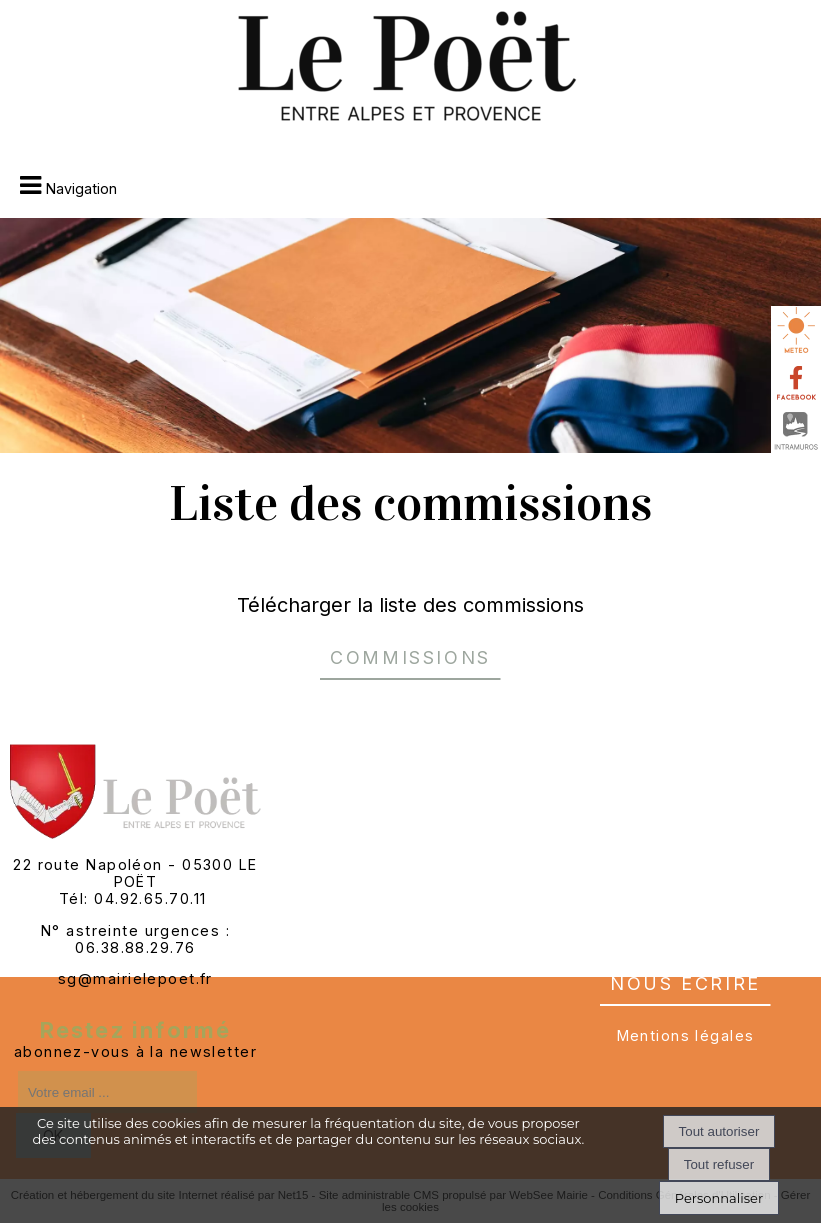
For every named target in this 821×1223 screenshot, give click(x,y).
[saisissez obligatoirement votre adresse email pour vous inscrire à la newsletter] (107, 1092)
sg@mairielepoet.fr (135, 978)
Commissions (410, 654)
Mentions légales (686, 1035)
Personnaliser (719, 1198)
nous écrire (685, 980)
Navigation (81, 188)
